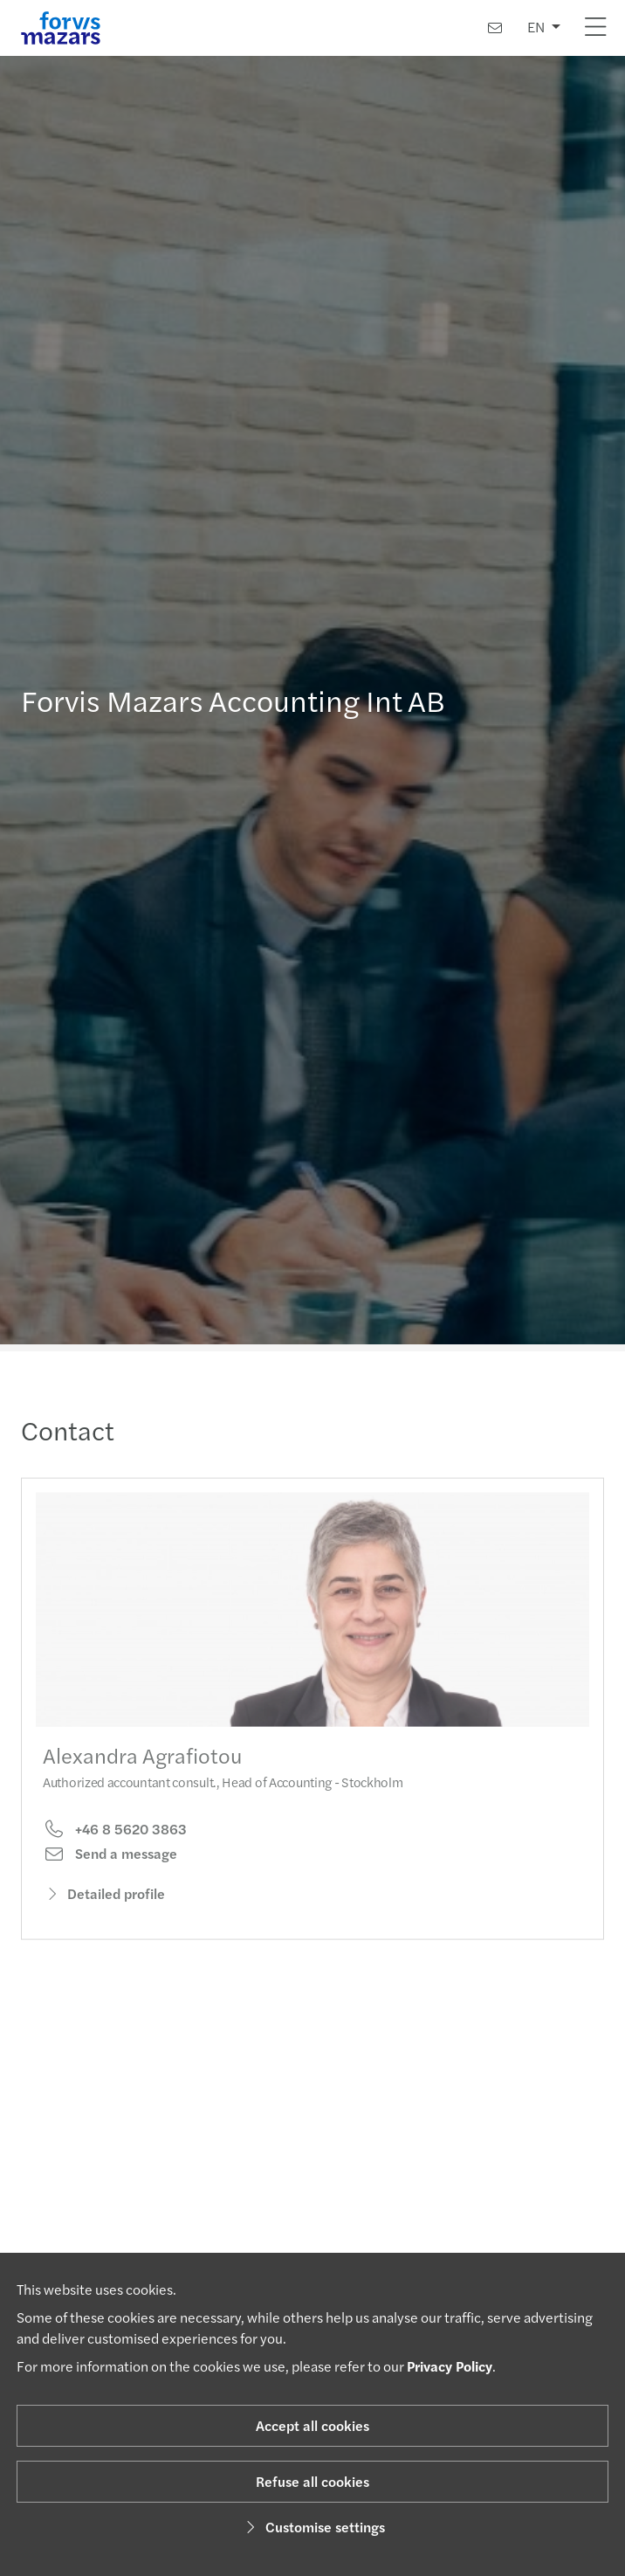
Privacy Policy (449, 2366)
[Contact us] (495, 27)
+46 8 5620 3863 (115, 1841)
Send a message (110, 1865)
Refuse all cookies (312, 2481)
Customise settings (313, 2527)
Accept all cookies (312, 2425)
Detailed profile (104, 1906)
